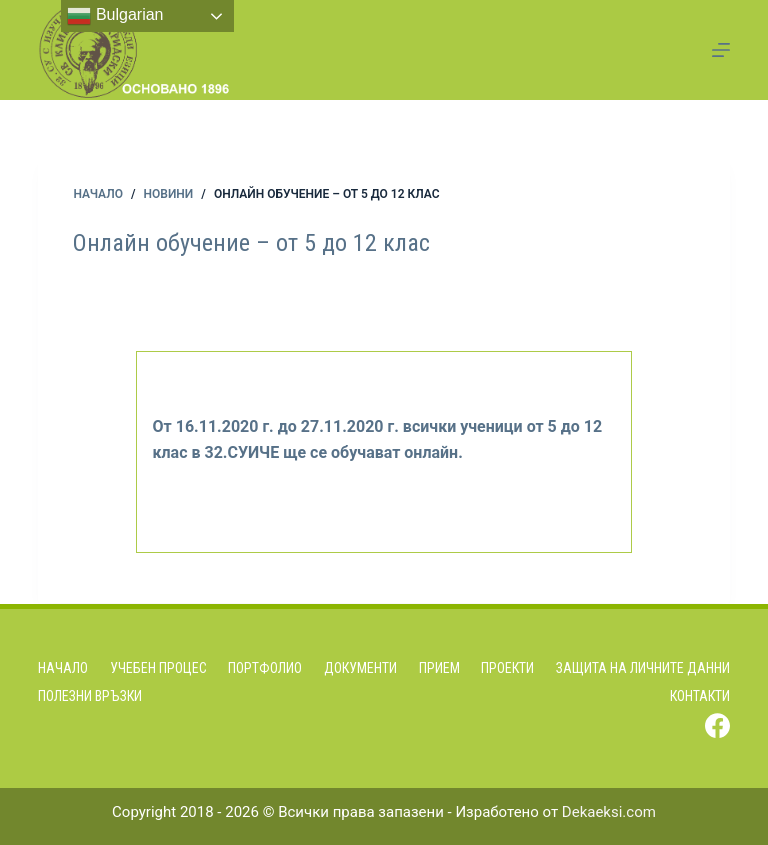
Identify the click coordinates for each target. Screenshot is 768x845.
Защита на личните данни (643, 668)
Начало (63, 668)
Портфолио (265, 668)
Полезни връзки (90, 696)
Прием (439, 668)
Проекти (507, 668)
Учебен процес (158, 668)
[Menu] (721, 50)
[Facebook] (717, 725)
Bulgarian (115, 16)
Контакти (700, 696)
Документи (360, 668)
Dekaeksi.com (609, 812)
